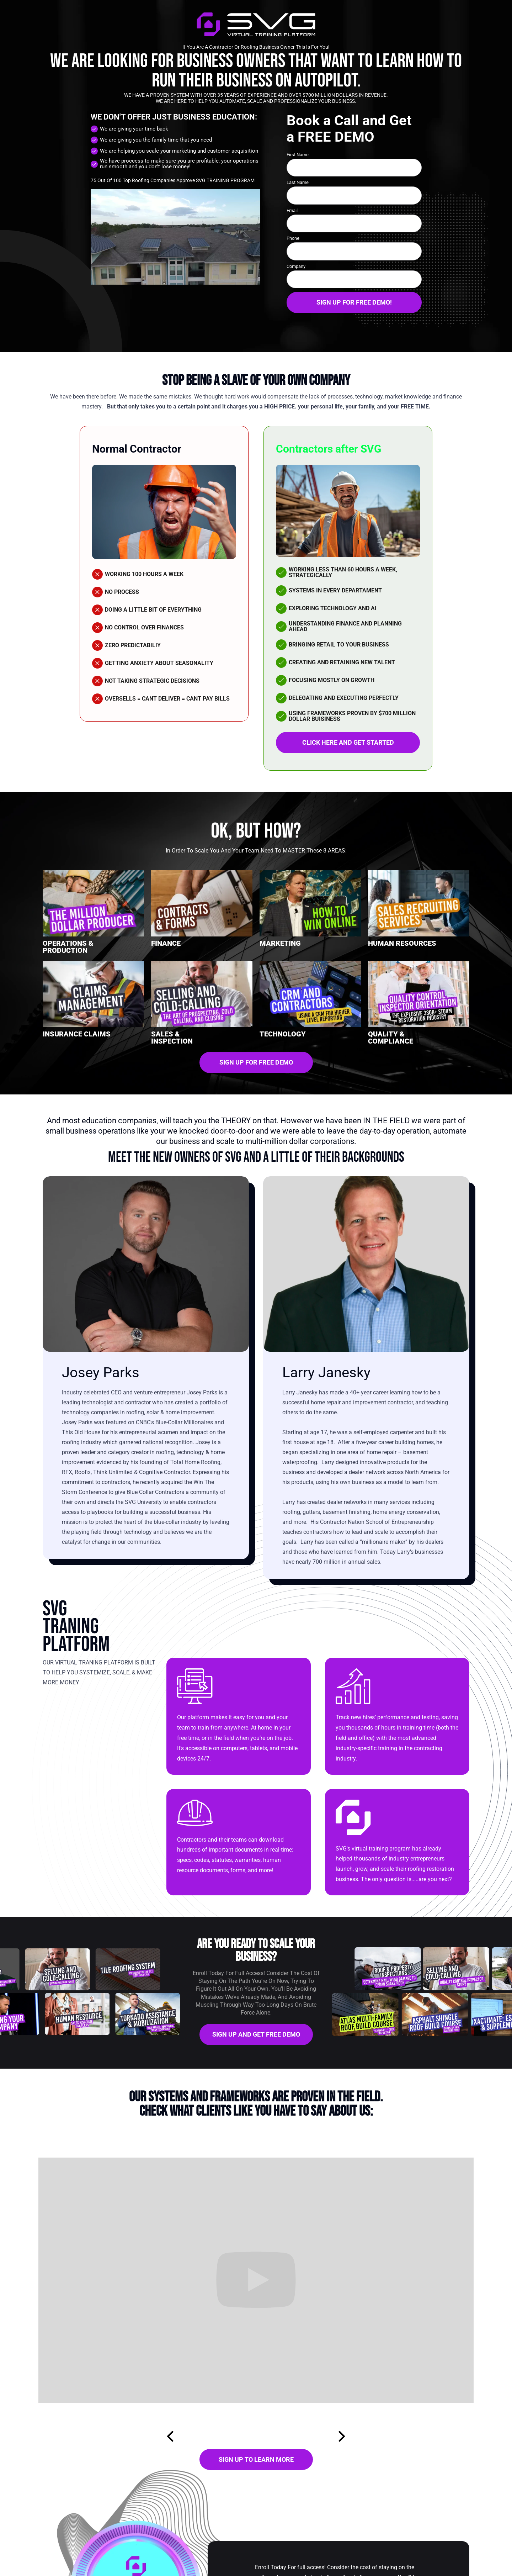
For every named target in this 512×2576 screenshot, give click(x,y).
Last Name (298, 182)
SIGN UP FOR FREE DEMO (256, 1062)
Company (296, 266)
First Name (298, 154)
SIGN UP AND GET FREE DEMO (256, 2034)
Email (292, 210)
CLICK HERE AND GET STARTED (348, 742)
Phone (293, 238)
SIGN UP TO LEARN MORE (256, 2459)
